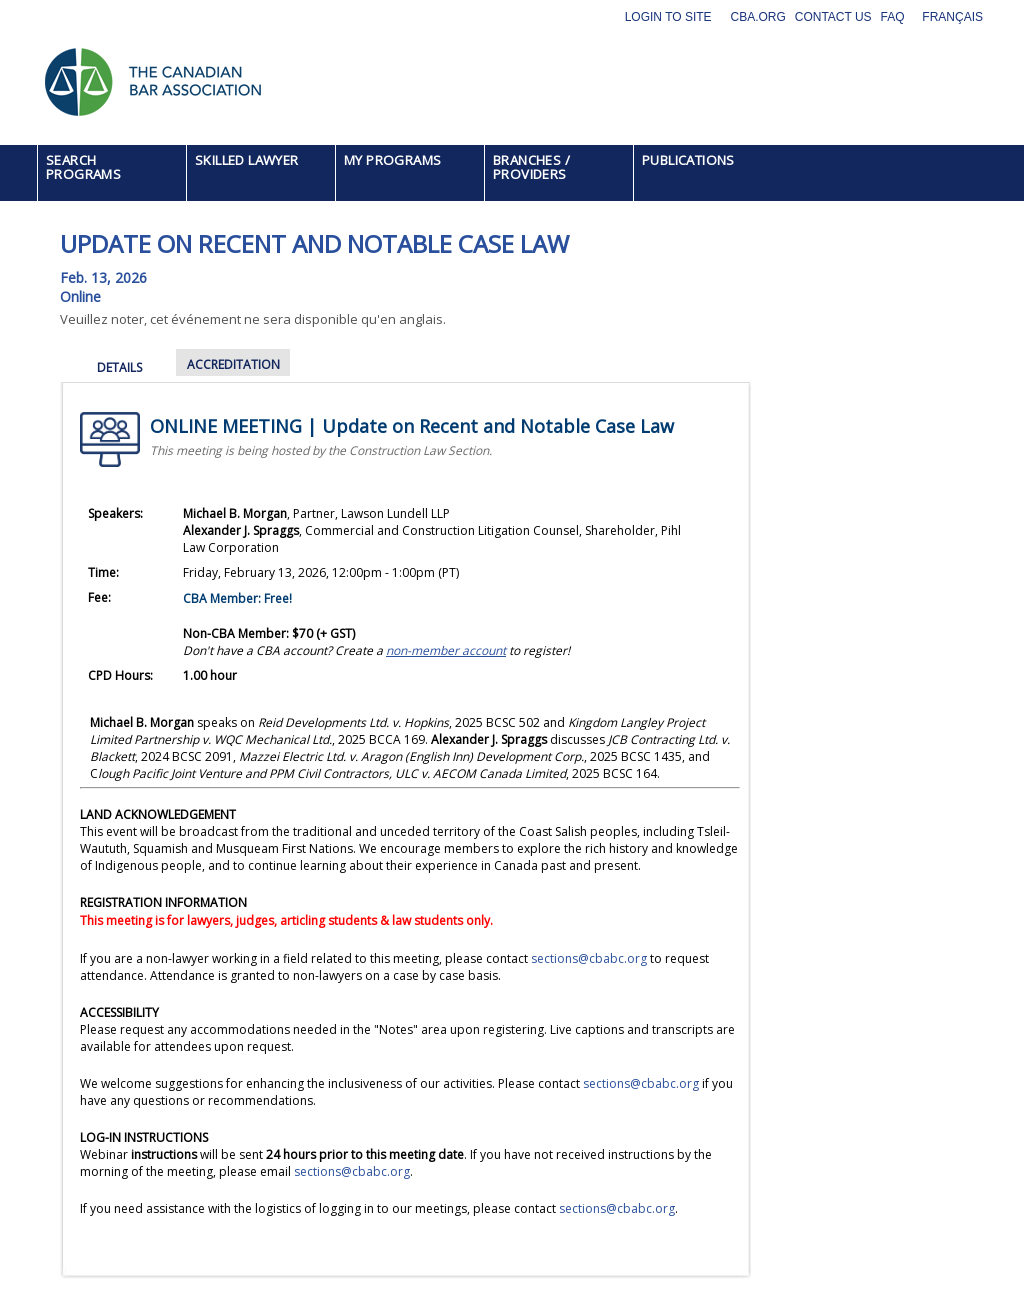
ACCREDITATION (233, 364)
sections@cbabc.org (589, 958)
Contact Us (833, 17)
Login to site (668, 17)
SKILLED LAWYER (247, 160)
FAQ (893, 17)
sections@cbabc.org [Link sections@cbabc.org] (641, 1083)
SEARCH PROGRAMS (83, 167)
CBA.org (757, 17)
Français (952, 17)
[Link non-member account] (446, 650)
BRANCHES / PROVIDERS (531, 167)
